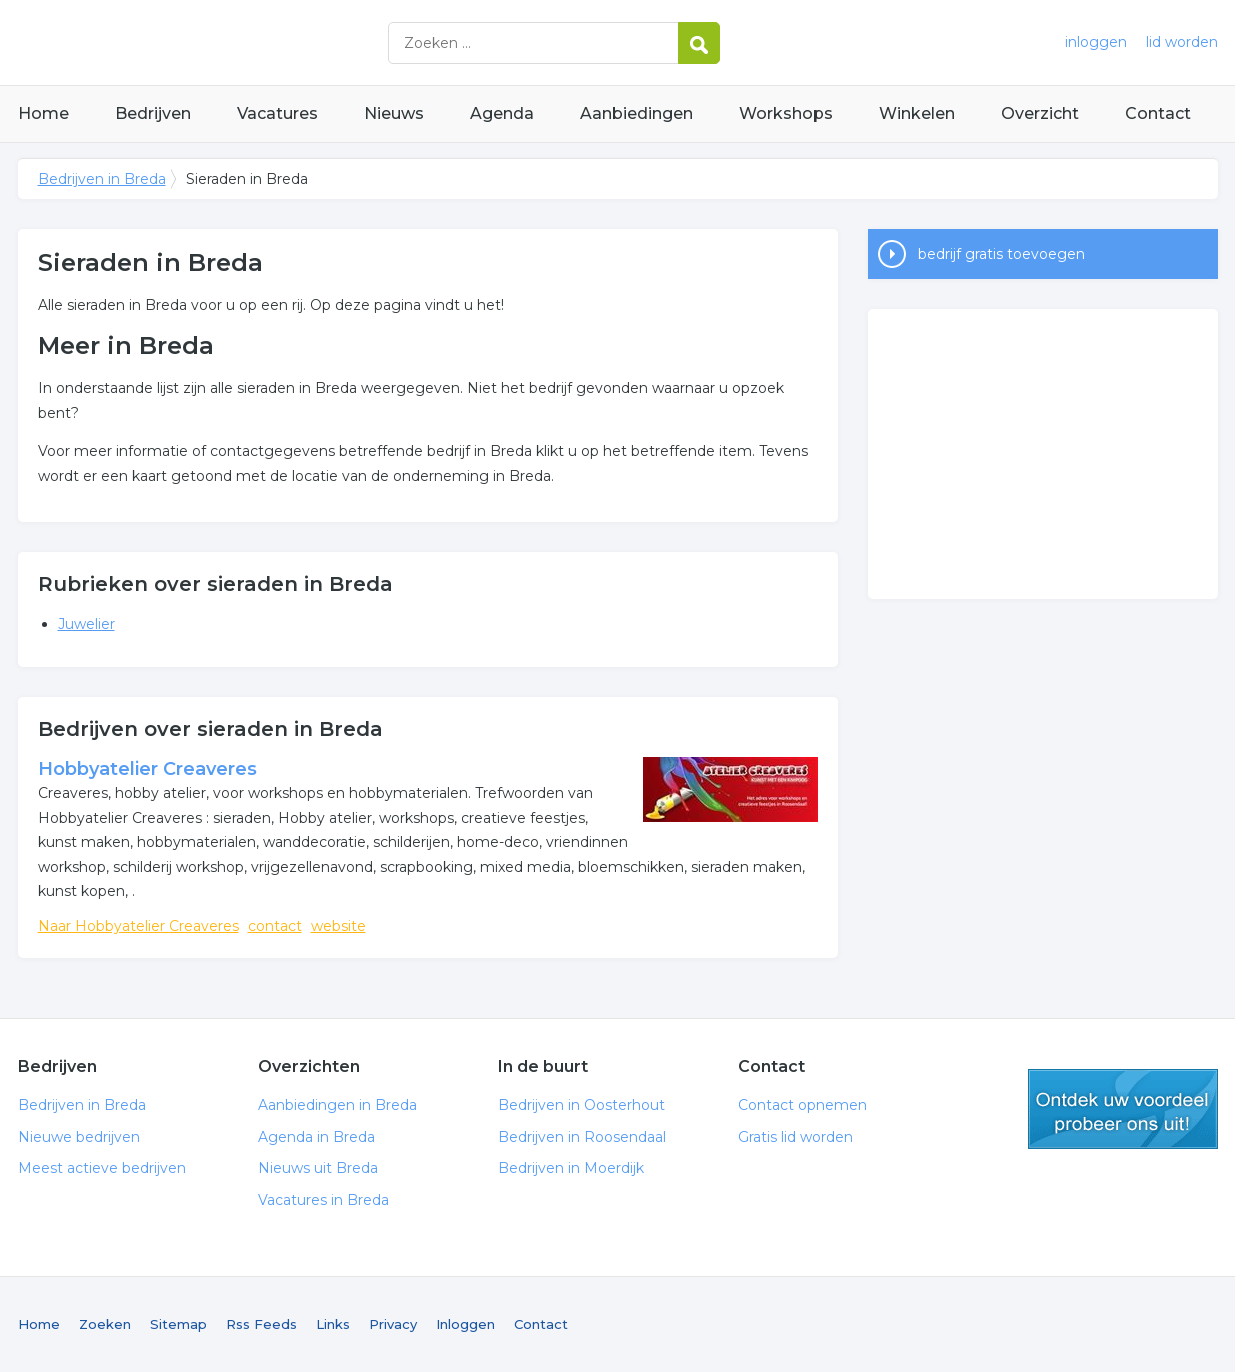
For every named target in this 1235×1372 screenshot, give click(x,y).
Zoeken (105, 1324)
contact (275, 926)
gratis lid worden (1123, 1109)
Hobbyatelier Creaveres (147, 769)
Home (43, 113)
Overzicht (1040, 113)
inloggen (1096, 42)
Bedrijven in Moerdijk (571, 1168)
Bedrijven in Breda (268, 42)
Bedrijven (153, 113)
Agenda (502, 113)
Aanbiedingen (636, 113)
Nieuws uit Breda (318, 1168)
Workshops (786, 113)
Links (333, 1324)
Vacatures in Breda (323, 1200)
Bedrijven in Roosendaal (582, 1137)
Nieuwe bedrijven (79, 1137)
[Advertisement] (1043, 454)
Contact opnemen (802, 1105)
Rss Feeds (261, 1324)
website (338, 926)
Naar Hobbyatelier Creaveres (138, 926)
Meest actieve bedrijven (102, 1168)
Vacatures (277, 113)
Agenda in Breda (316, 1137)
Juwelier (86, 624)
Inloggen (465, 1324)
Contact (1158, 113)
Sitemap (178, 1324)
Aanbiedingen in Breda (337, 1105)
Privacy (393, 1324)
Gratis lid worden (795, 1137)
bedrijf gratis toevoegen (1001, 254)
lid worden (1182, 42)
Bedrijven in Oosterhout (581, 1105)
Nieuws (394, 113)
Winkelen (917, 113)
